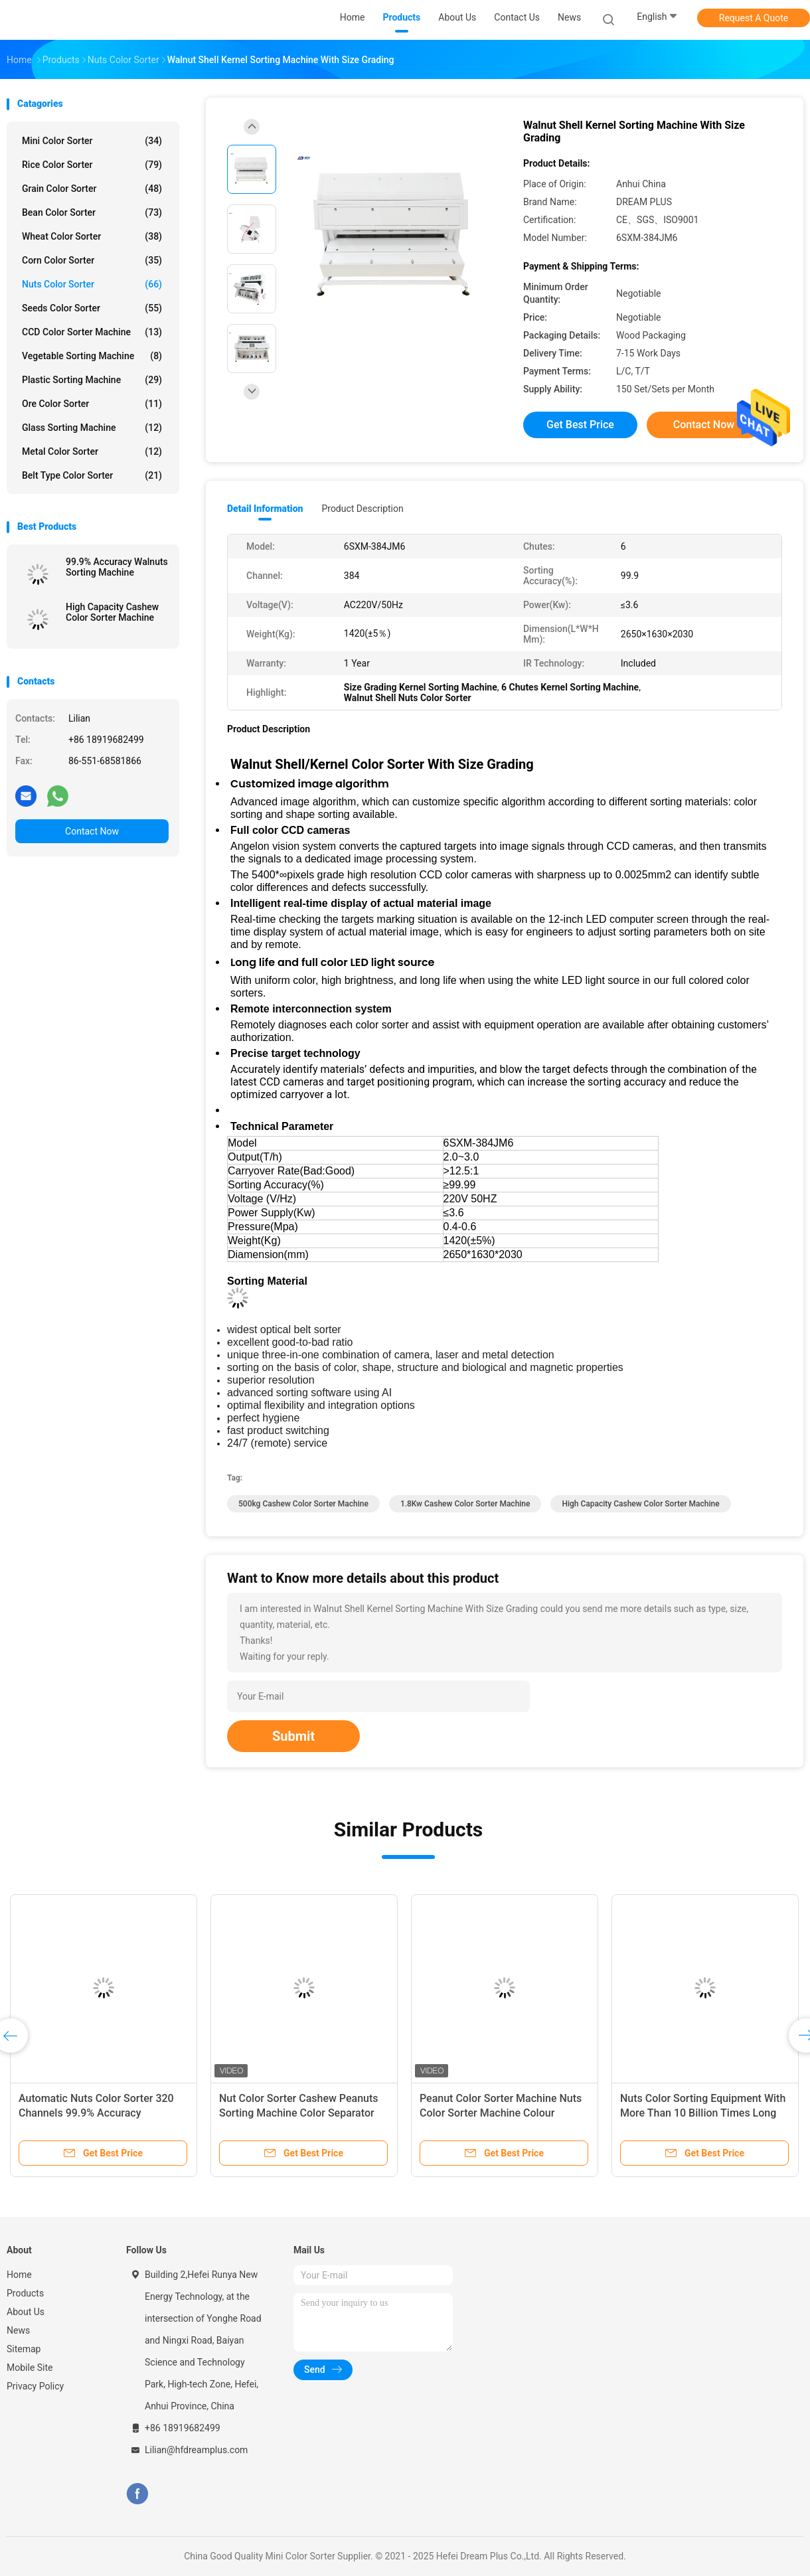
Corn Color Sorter (92, 260)
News (18, 2330)
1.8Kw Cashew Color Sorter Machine (465, 1503)
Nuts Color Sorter (92, 284)
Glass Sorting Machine (92, 427)
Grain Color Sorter (92, 188)
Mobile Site (30, 2367)
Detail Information (265, 508)
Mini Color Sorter (92, 140)
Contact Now (92, 831)
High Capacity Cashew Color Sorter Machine (112, 612)
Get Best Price (580, 424)
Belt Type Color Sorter (92, 475)
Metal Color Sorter (92, 451)
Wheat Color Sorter (92, 236)
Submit (293, 1736)
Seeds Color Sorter (92, 308)
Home (19, 2274)
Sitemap (23, 2349)
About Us (25, 2311)
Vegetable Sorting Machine (92, 355)
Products (25, 2293)
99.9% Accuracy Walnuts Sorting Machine (117, 567)
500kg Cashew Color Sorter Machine (303, 1503)
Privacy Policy (35, 2386)
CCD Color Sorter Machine (92, 332)
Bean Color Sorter (92, 212)
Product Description (362, 508)
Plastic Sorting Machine (92, 379)
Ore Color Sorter (92, 403)
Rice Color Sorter (92, 164)
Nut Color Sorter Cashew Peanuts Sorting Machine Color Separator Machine (298, 2113)
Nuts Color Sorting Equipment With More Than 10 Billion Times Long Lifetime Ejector (702, 2113)
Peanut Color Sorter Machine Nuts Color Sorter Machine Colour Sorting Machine (501, 2113)
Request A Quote (753, 18)
